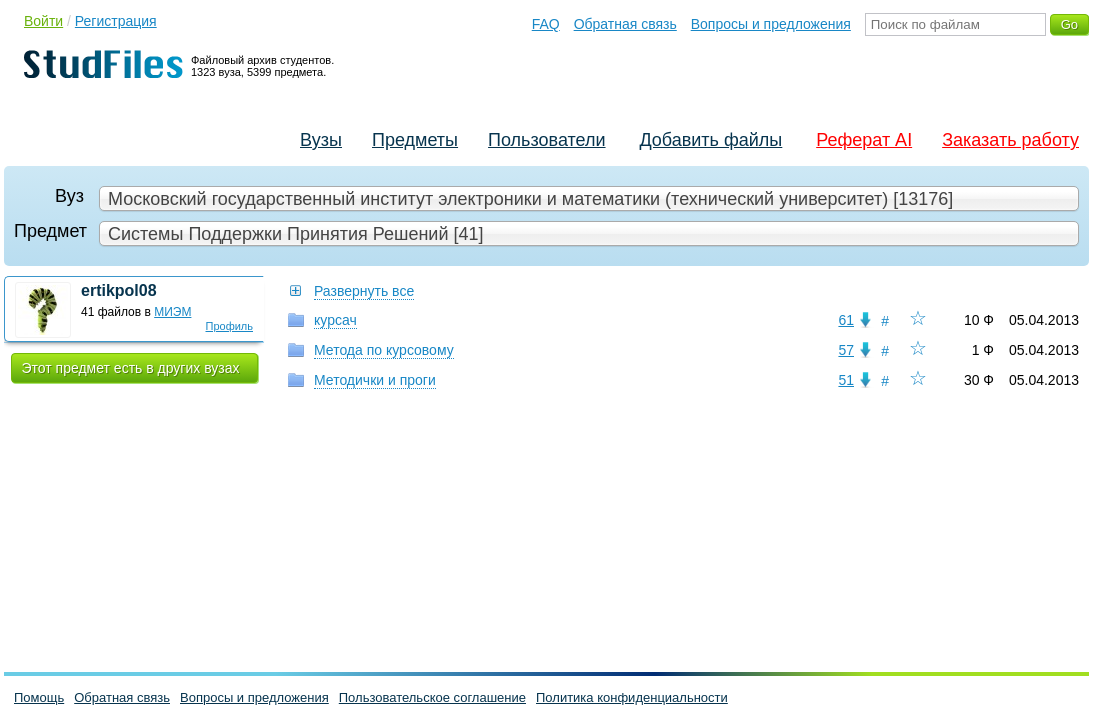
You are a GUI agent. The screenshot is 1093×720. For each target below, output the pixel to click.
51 (846, 380)
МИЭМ (172, 312)
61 (846, 320)
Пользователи (546, 140)
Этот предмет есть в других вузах (131, 368)
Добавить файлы (710, 140)
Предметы (415, 140)
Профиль (230, 326)
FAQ (546, 24)
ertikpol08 (119, 290)
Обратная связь (625, 24)
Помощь (39, 697)
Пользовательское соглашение (432, 697)
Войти (43, 21)
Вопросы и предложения (771, 24)
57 (846, 350)
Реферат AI (864, 140)
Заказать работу (1010, 140)
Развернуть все (364, 291)
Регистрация (116, 21)
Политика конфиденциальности (632, 697)
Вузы (321, 140)
